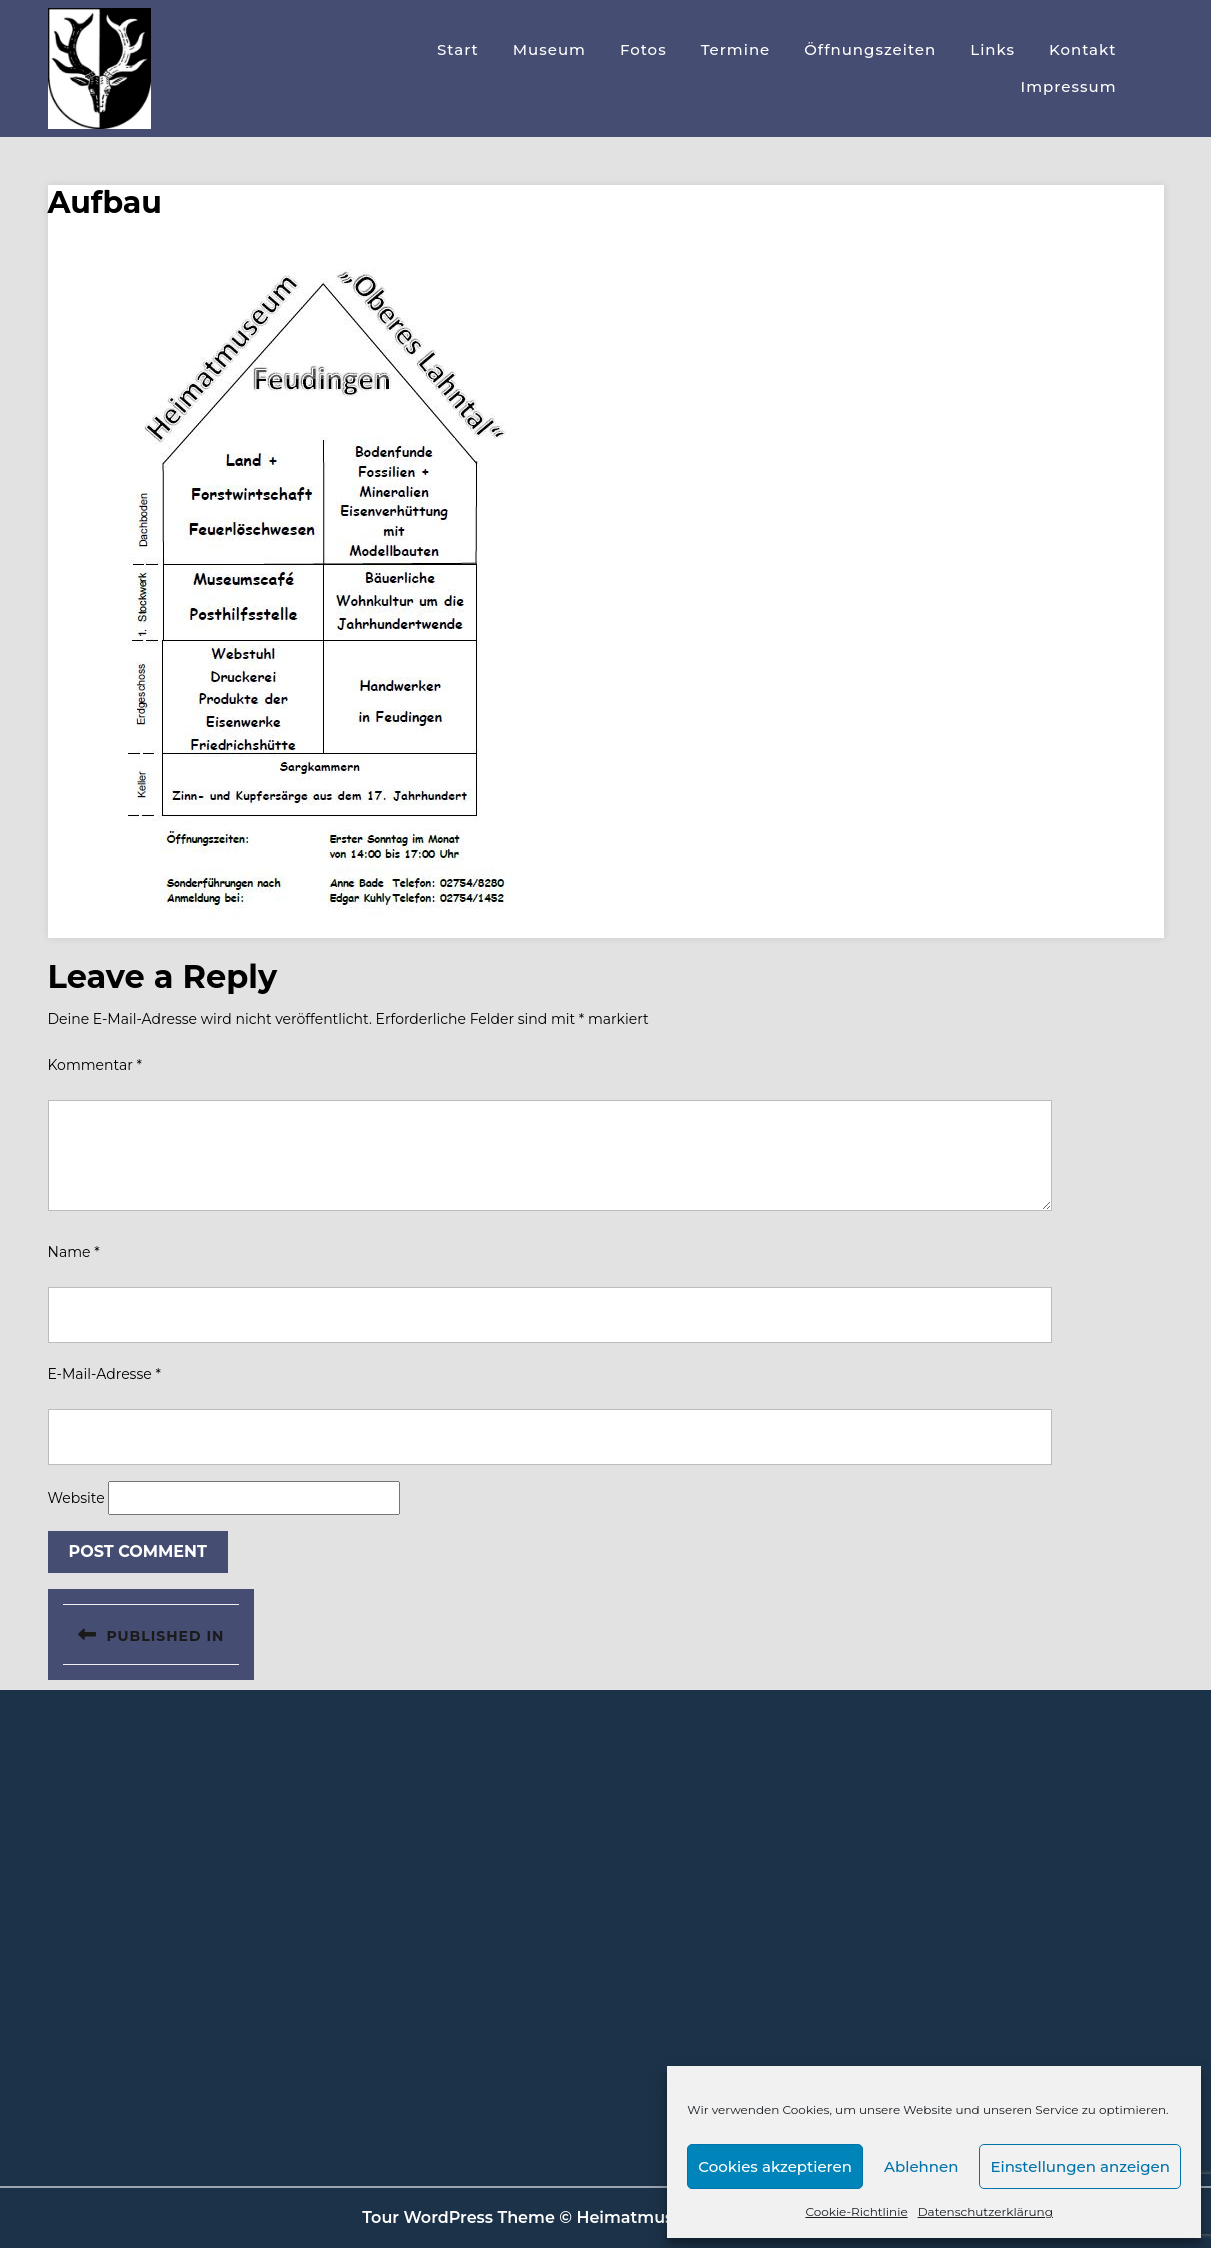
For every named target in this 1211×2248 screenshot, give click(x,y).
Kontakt (1083, 49)
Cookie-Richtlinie (856, 2211)
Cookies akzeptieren (775, 2166)
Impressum (1069, 86)
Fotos (643, 49)
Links (992, 49)
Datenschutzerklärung (985, 2211)
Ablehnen (921, 2166)
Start (458, 49)
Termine (736, 49)
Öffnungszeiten (870, 49)
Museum (549, 49)
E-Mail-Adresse (104, 1374)
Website (76, 1498)
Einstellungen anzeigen (1080, 2166)
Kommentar (95, 1065)
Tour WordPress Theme (458, 2217)
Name (74, 1252)
